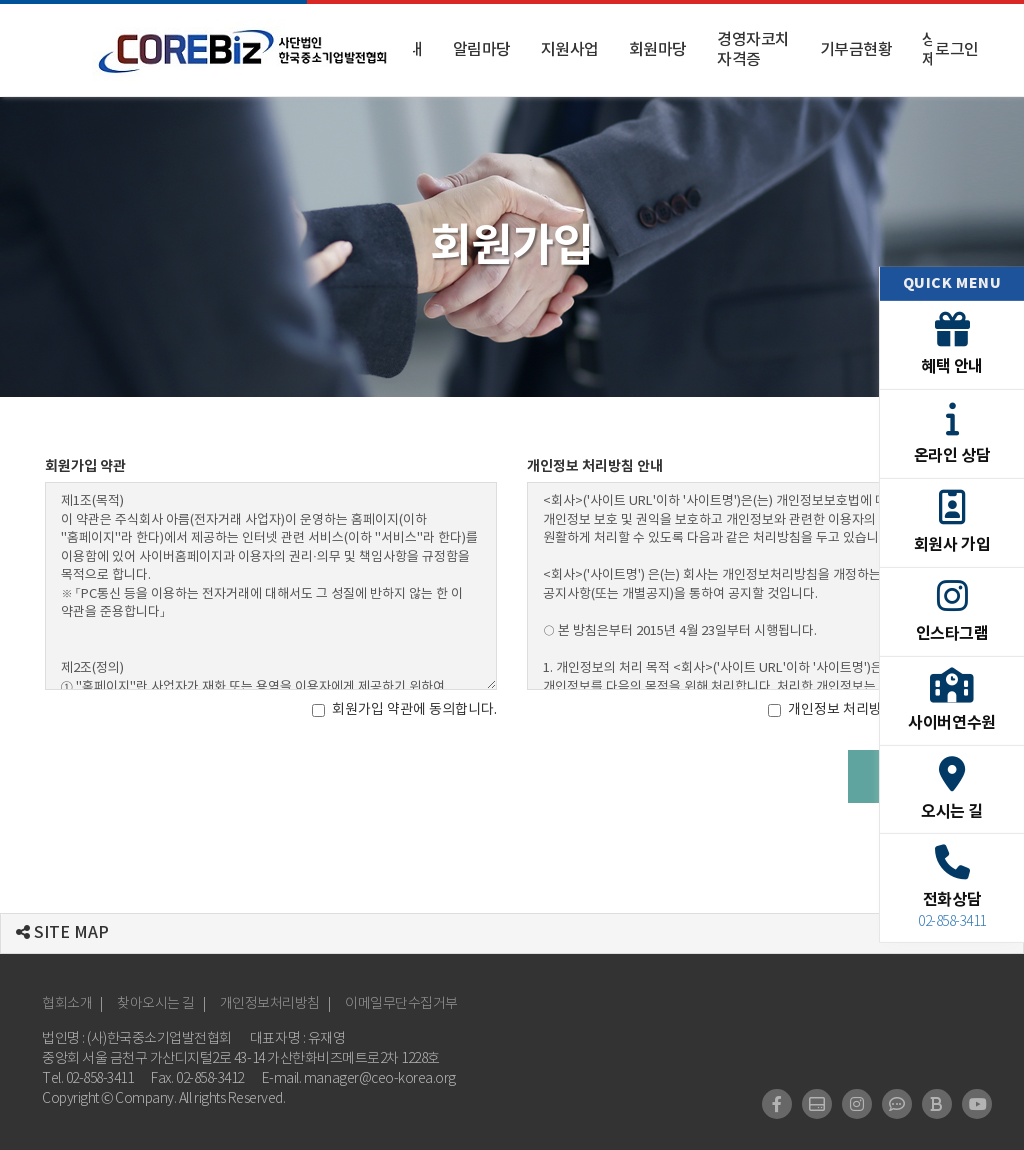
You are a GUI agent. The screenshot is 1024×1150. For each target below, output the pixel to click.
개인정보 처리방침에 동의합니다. (873, 710)
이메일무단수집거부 (401, 1004)
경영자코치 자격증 (753, 50)
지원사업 (570, 50)
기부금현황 (856, 50)
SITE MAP (62, 933)
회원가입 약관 (85, 466)
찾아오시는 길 (156, 1004)
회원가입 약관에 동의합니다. (404, 710)
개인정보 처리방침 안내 (595, 466)
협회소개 (67, 1004)
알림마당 (482, 50)
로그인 (957, 50)
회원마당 (658, 50)
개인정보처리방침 (270, 1004)
